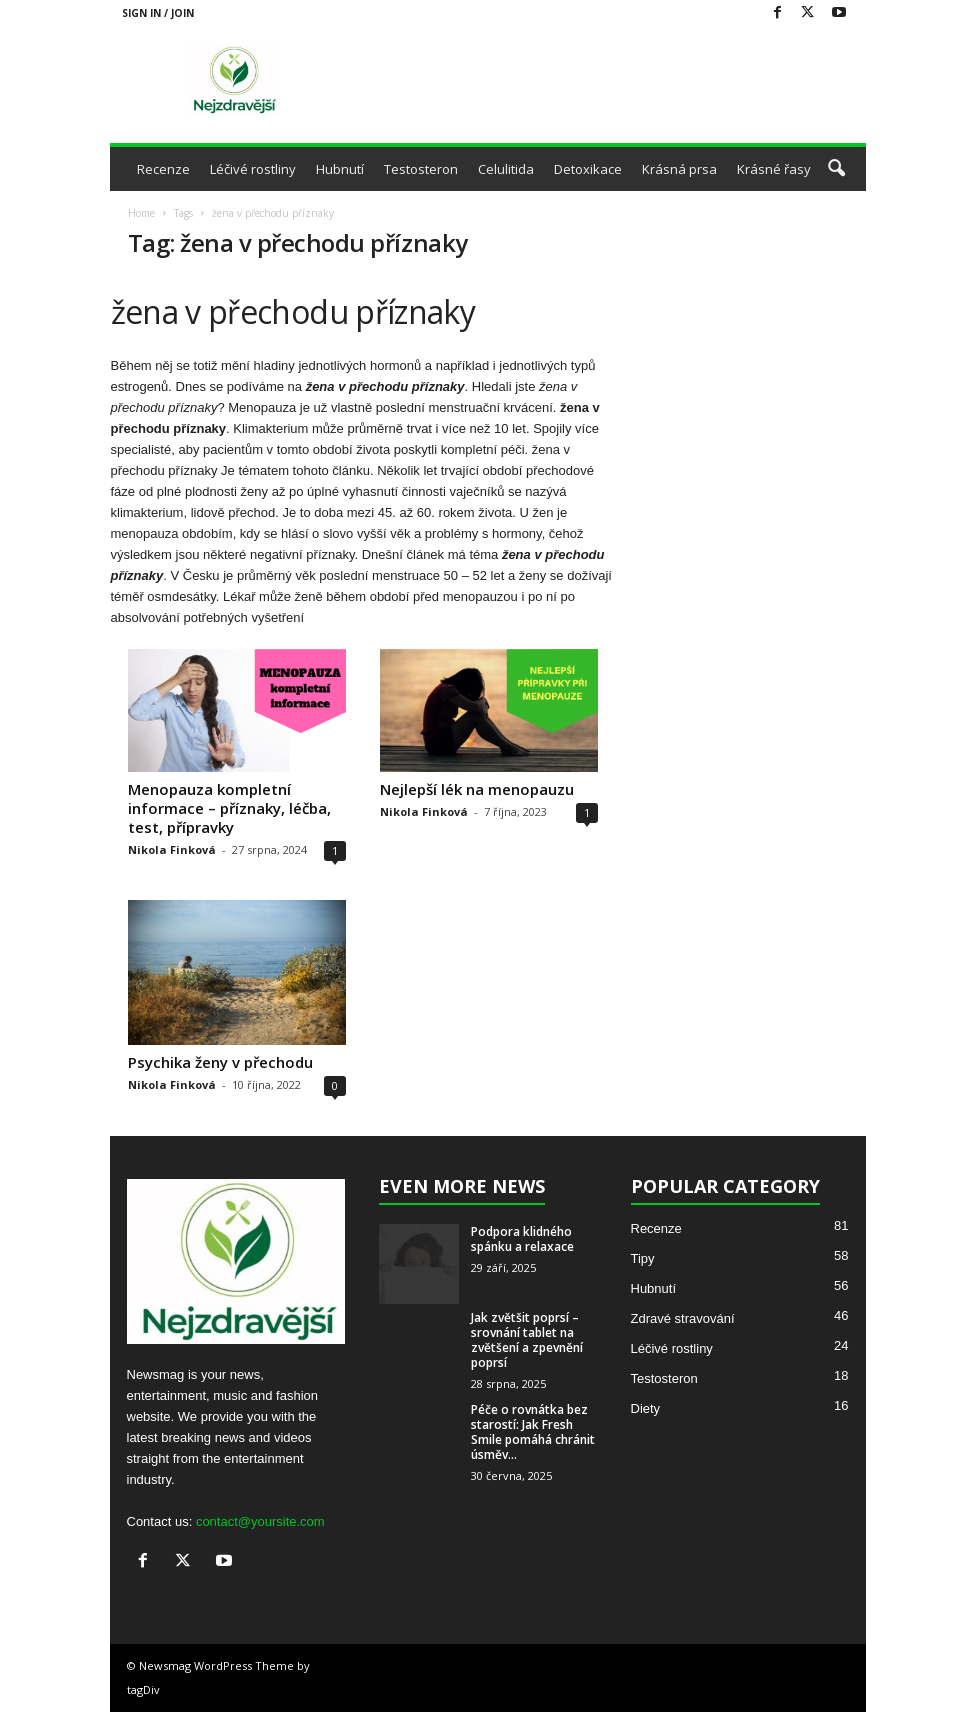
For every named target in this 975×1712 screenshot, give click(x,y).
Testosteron (421, 169)
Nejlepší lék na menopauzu (477, 789)
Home (141, 213)
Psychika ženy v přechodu (220, 1062)
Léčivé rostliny (253, 169)
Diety (646, 1408)
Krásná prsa (679, 169)
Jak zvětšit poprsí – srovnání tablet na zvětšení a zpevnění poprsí (527, 1340)
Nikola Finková (172, 849)
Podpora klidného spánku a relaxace (522, 1239)
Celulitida (506, 169)
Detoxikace (588, 169)
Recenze (163, 169)
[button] (836, 169)
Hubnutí (340, 169)
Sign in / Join (158, 13)
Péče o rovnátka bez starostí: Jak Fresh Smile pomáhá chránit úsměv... (533, 1432)
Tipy (643, 1258)
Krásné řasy (774, 169)
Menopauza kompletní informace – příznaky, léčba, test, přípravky (229, 808)
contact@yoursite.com (260, 1521)
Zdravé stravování (683, 1318)
